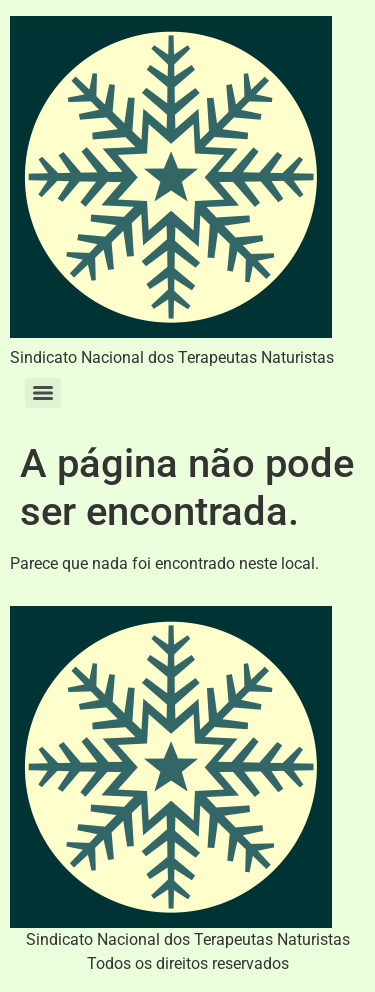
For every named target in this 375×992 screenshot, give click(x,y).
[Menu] (43, 393)
